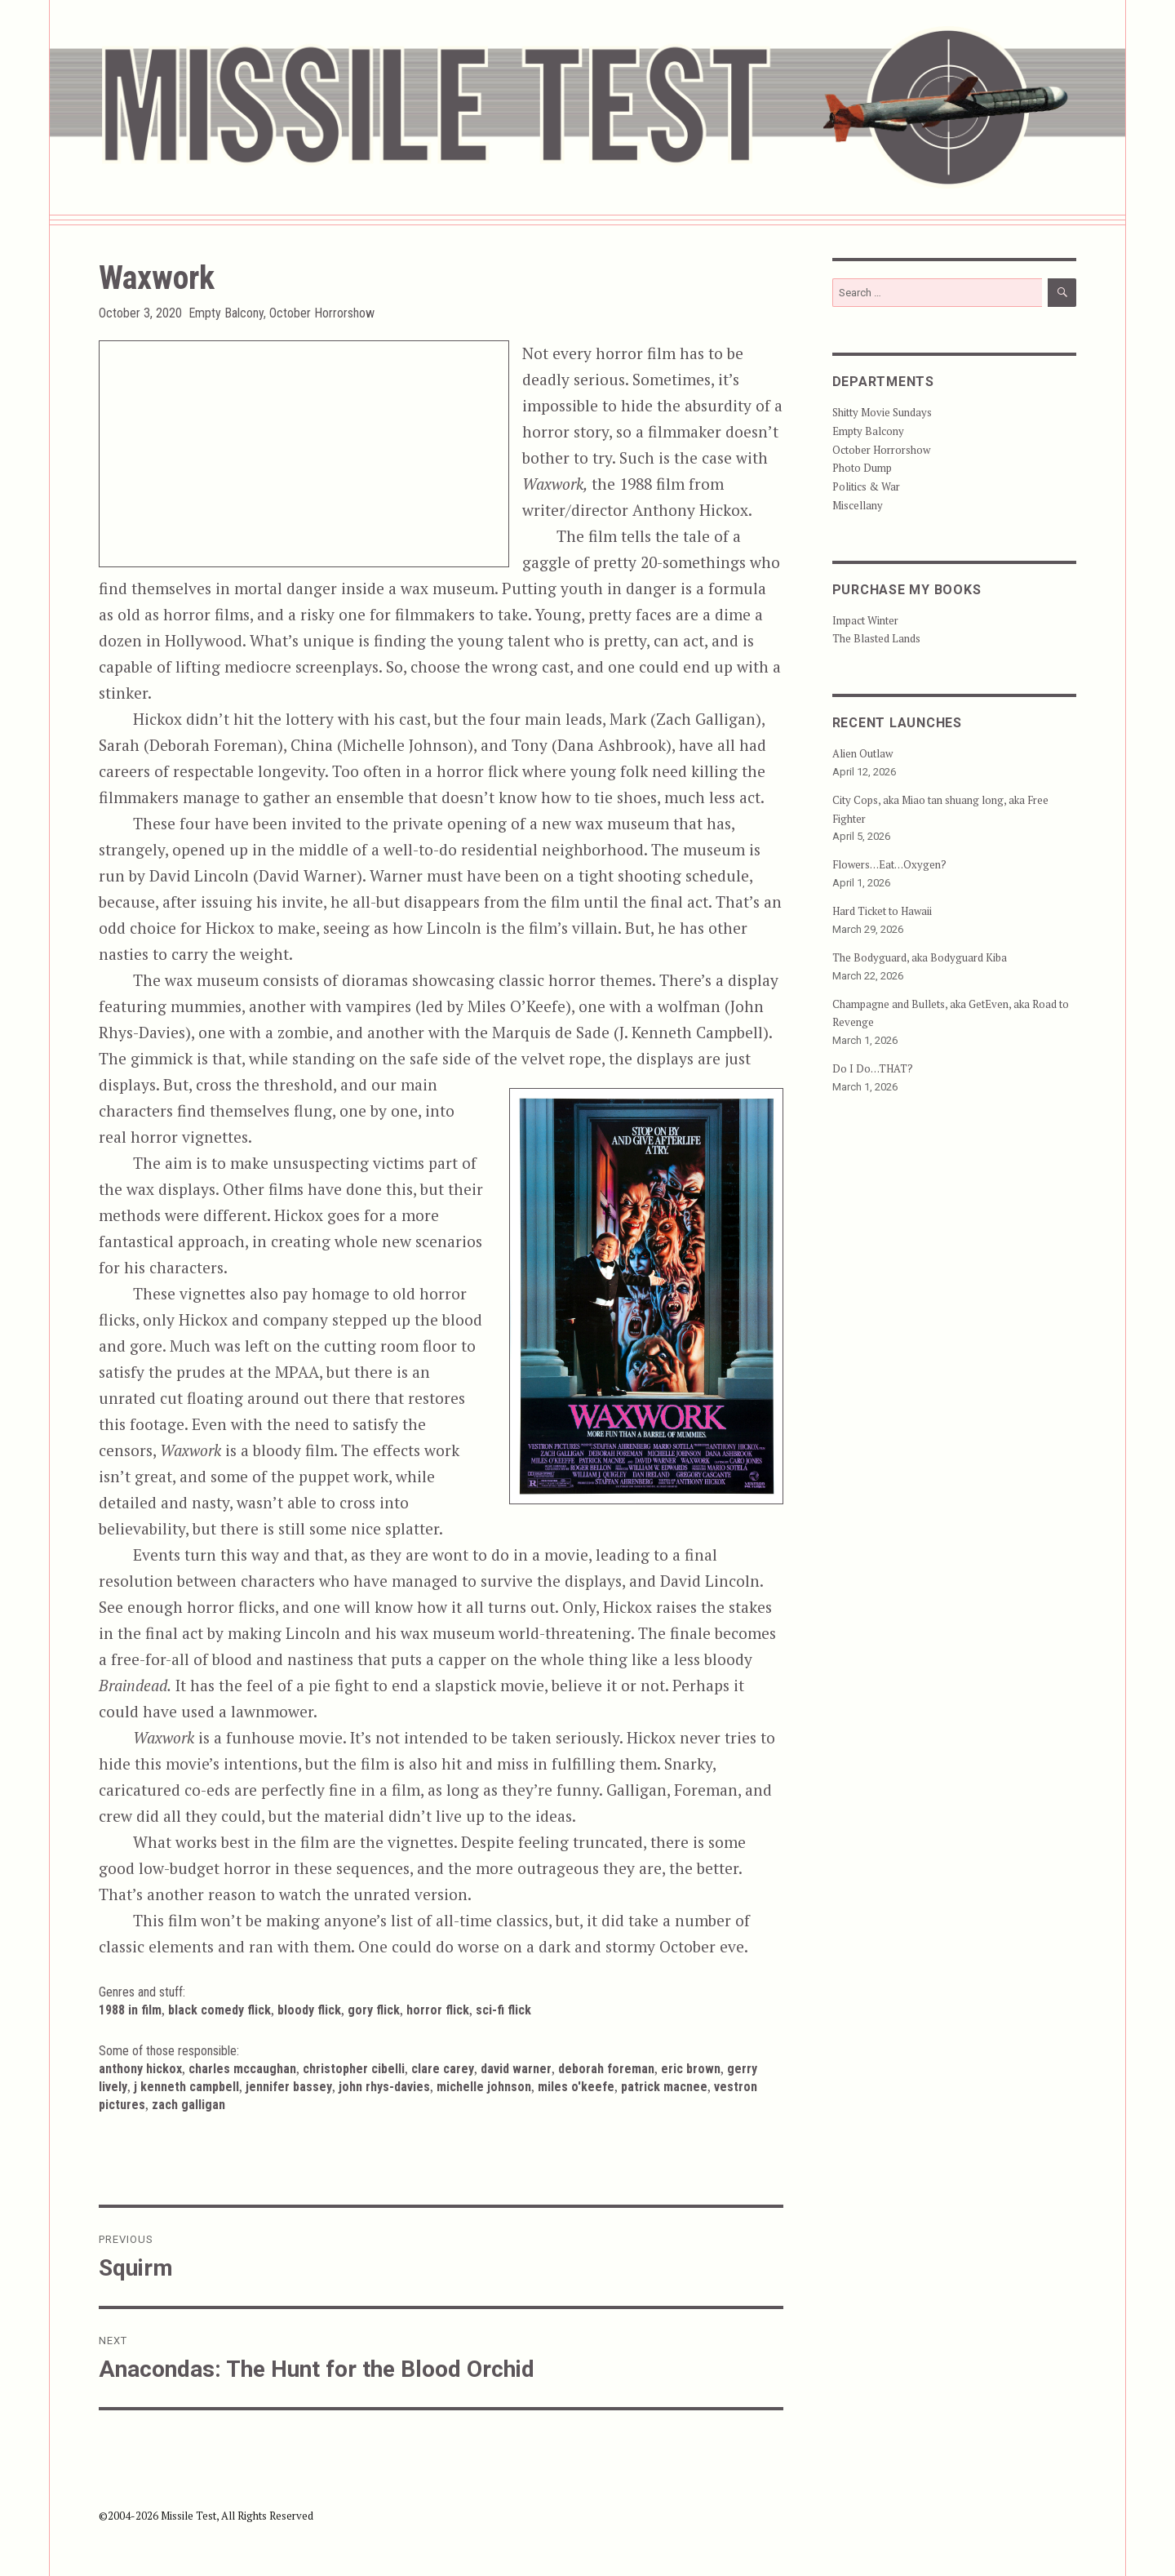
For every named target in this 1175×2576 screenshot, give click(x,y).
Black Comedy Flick (219, 2010)
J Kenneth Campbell (186, 2086)
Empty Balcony (226, 313)
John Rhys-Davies (384, 2086)
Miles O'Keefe (576, 2086)
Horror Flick (437, 2010)
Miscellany (857, 505)
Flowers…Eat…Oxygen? (889, 864)
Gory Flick (374, 2010)
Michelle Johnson (484, 2086)
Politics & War (866, 486)
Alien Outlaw (862, 753)
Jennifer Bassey (289, 2086)
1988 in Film (130, 2010)
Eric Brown (691, 2068)
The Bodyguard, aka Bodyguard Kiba (919, 957)
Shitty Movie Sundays (882, 412)
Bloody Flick (309, 2010)
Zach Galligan (188, 2104)
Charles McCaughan (242, 2068)
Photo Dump (862, 467)
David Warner (516, 2068)
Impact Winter (865, 620)
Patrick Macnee (664, 2086)
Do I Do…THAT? (872, 1068)
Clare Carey (442, 2068)
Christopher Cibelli (354, 2068)
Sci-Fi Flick (503, 2010)
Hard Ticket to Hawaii (882, 911)
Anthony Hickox (140, 2068)
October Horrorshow (322, 313)
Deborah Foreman (606, 2068)
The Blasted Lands (876, 638)
